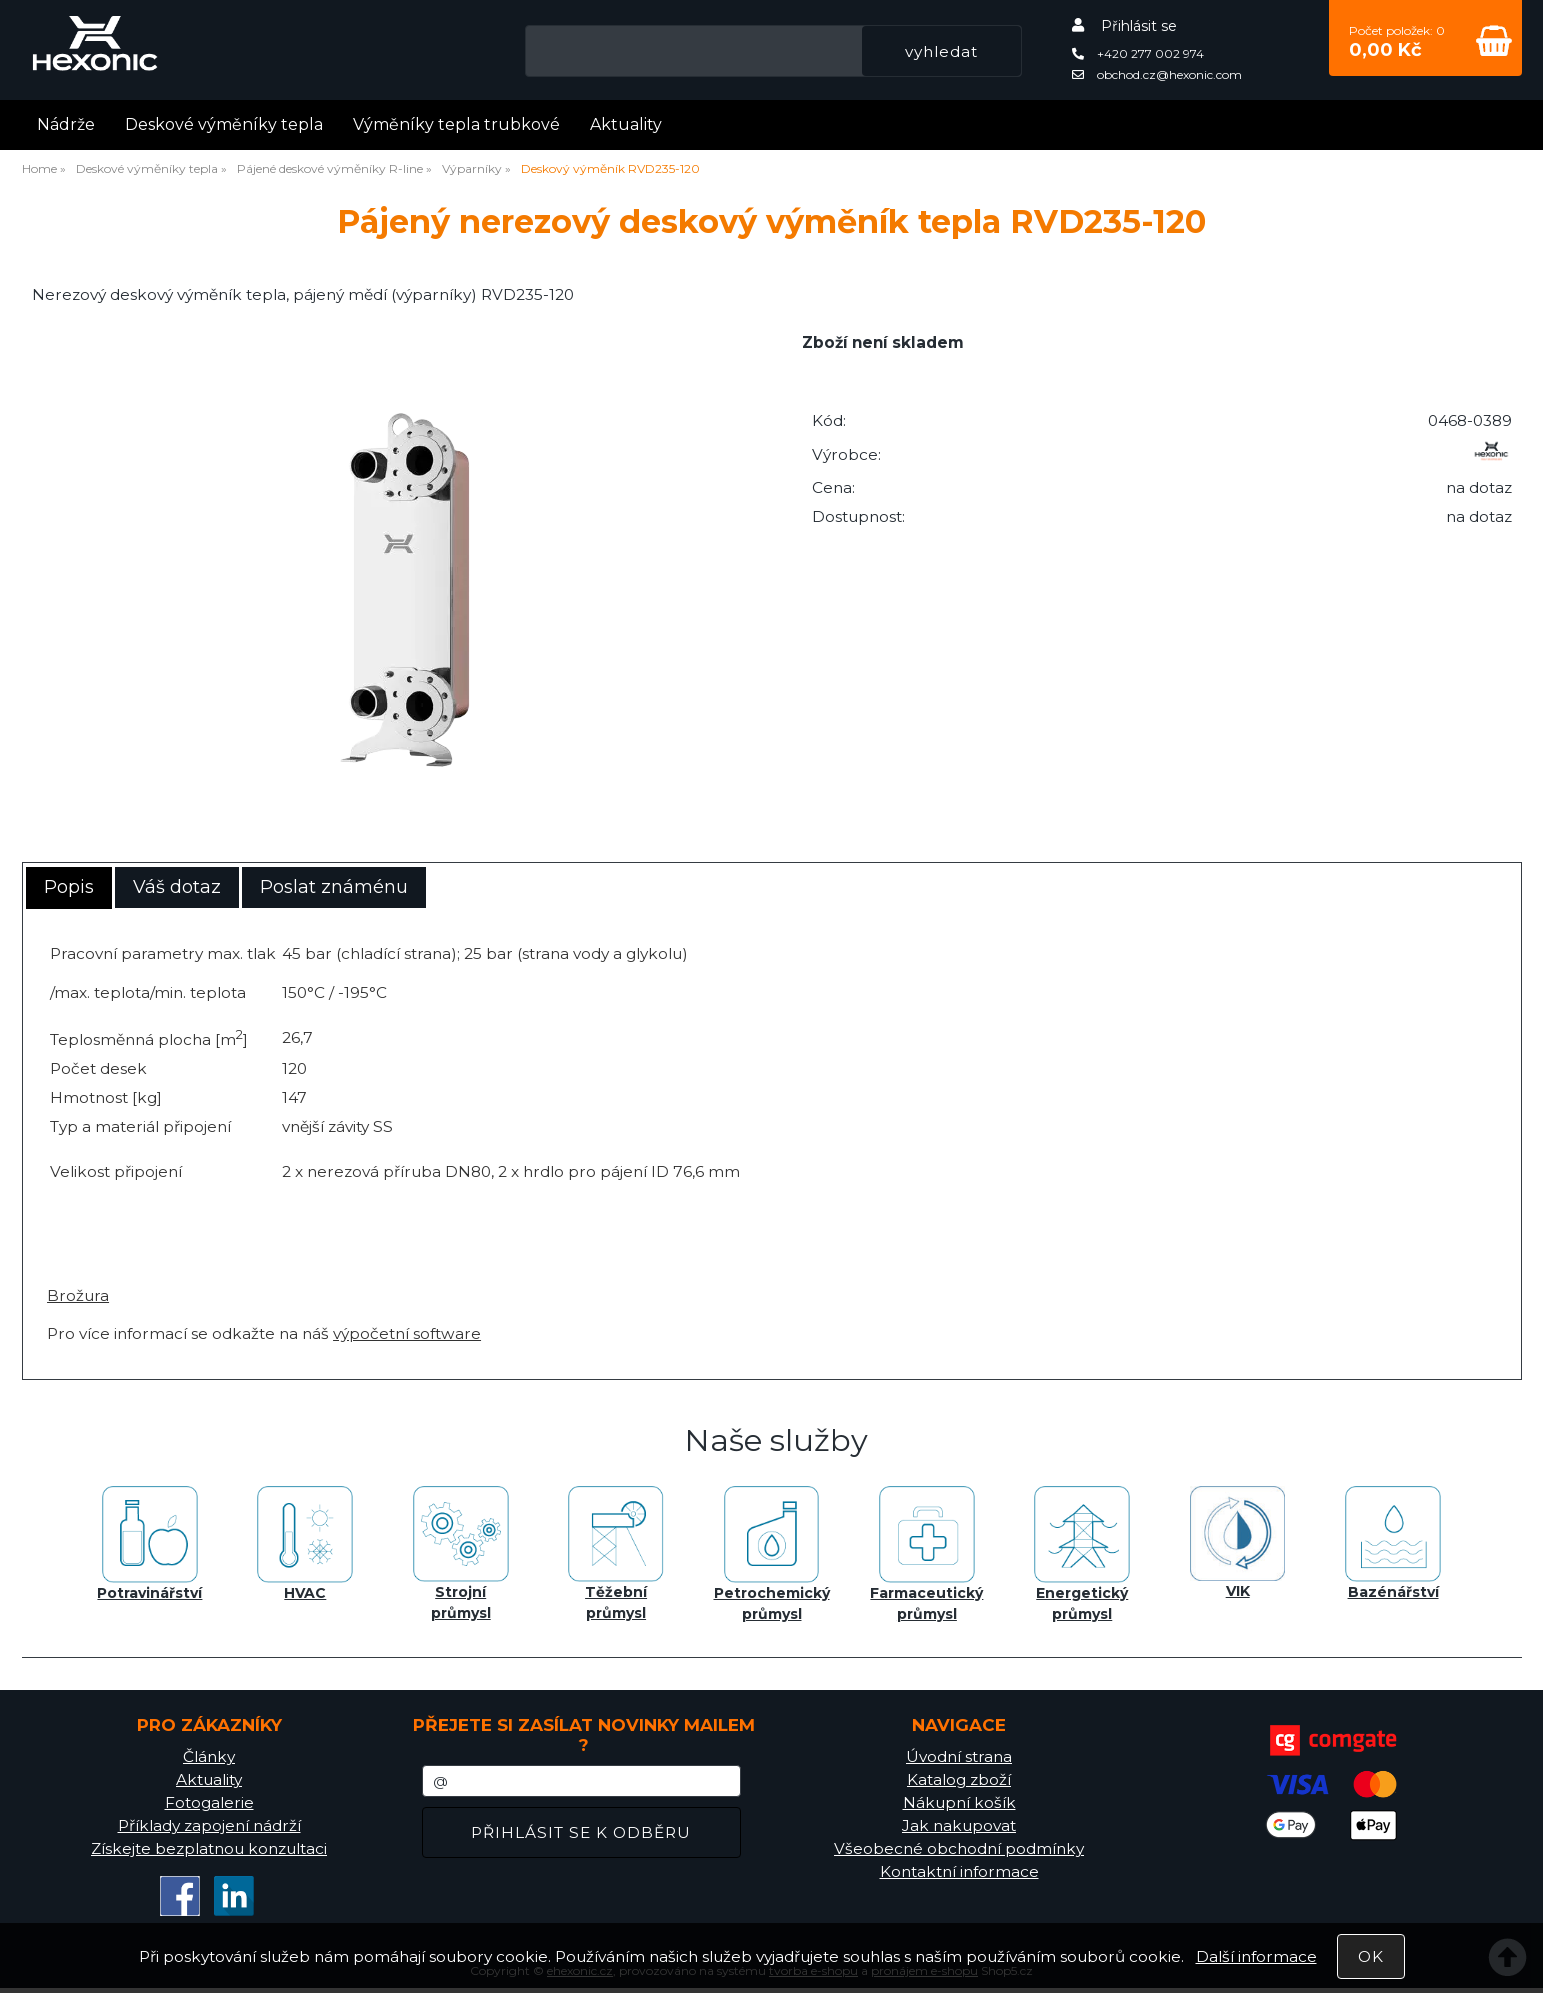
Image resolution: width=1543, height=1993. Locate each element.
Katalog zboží (959, 1779)
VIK (1237, 1543)
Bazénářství (1393, 1543)
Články (209, 1756)
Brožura (78, 1295)
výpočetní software (407, 1333)
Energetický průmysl (1082, 1554)
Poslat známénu (334, 887)
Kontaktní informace (959, 1871)
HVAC (305, 1544)
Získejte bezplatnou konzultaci (209, 1848)
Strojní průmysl (461, 1554)
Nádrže (66, 124)
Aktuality (626, 124)
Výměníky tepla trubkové (456, 124)
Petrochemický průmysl (772, 1554)
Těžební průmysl (616, 1554)
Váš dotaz (177, 887)
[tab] (69, 888)
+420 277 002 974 (1138, 53)
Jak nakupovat (959, 1825)
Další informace (1256, 1956)
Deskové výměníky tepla (224, 124)
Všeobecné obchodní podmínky (959, 1848)
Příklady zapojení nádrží (209, 1825)
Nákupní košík (959, 1802)
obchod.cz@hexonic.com (1157, 74)
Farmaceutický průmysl (926, 1554)
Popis (69, 887)
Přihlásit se (1139, 26)
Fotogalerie (209, 1802)
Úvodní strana (959, 1756)
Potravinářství (149, 1544)
